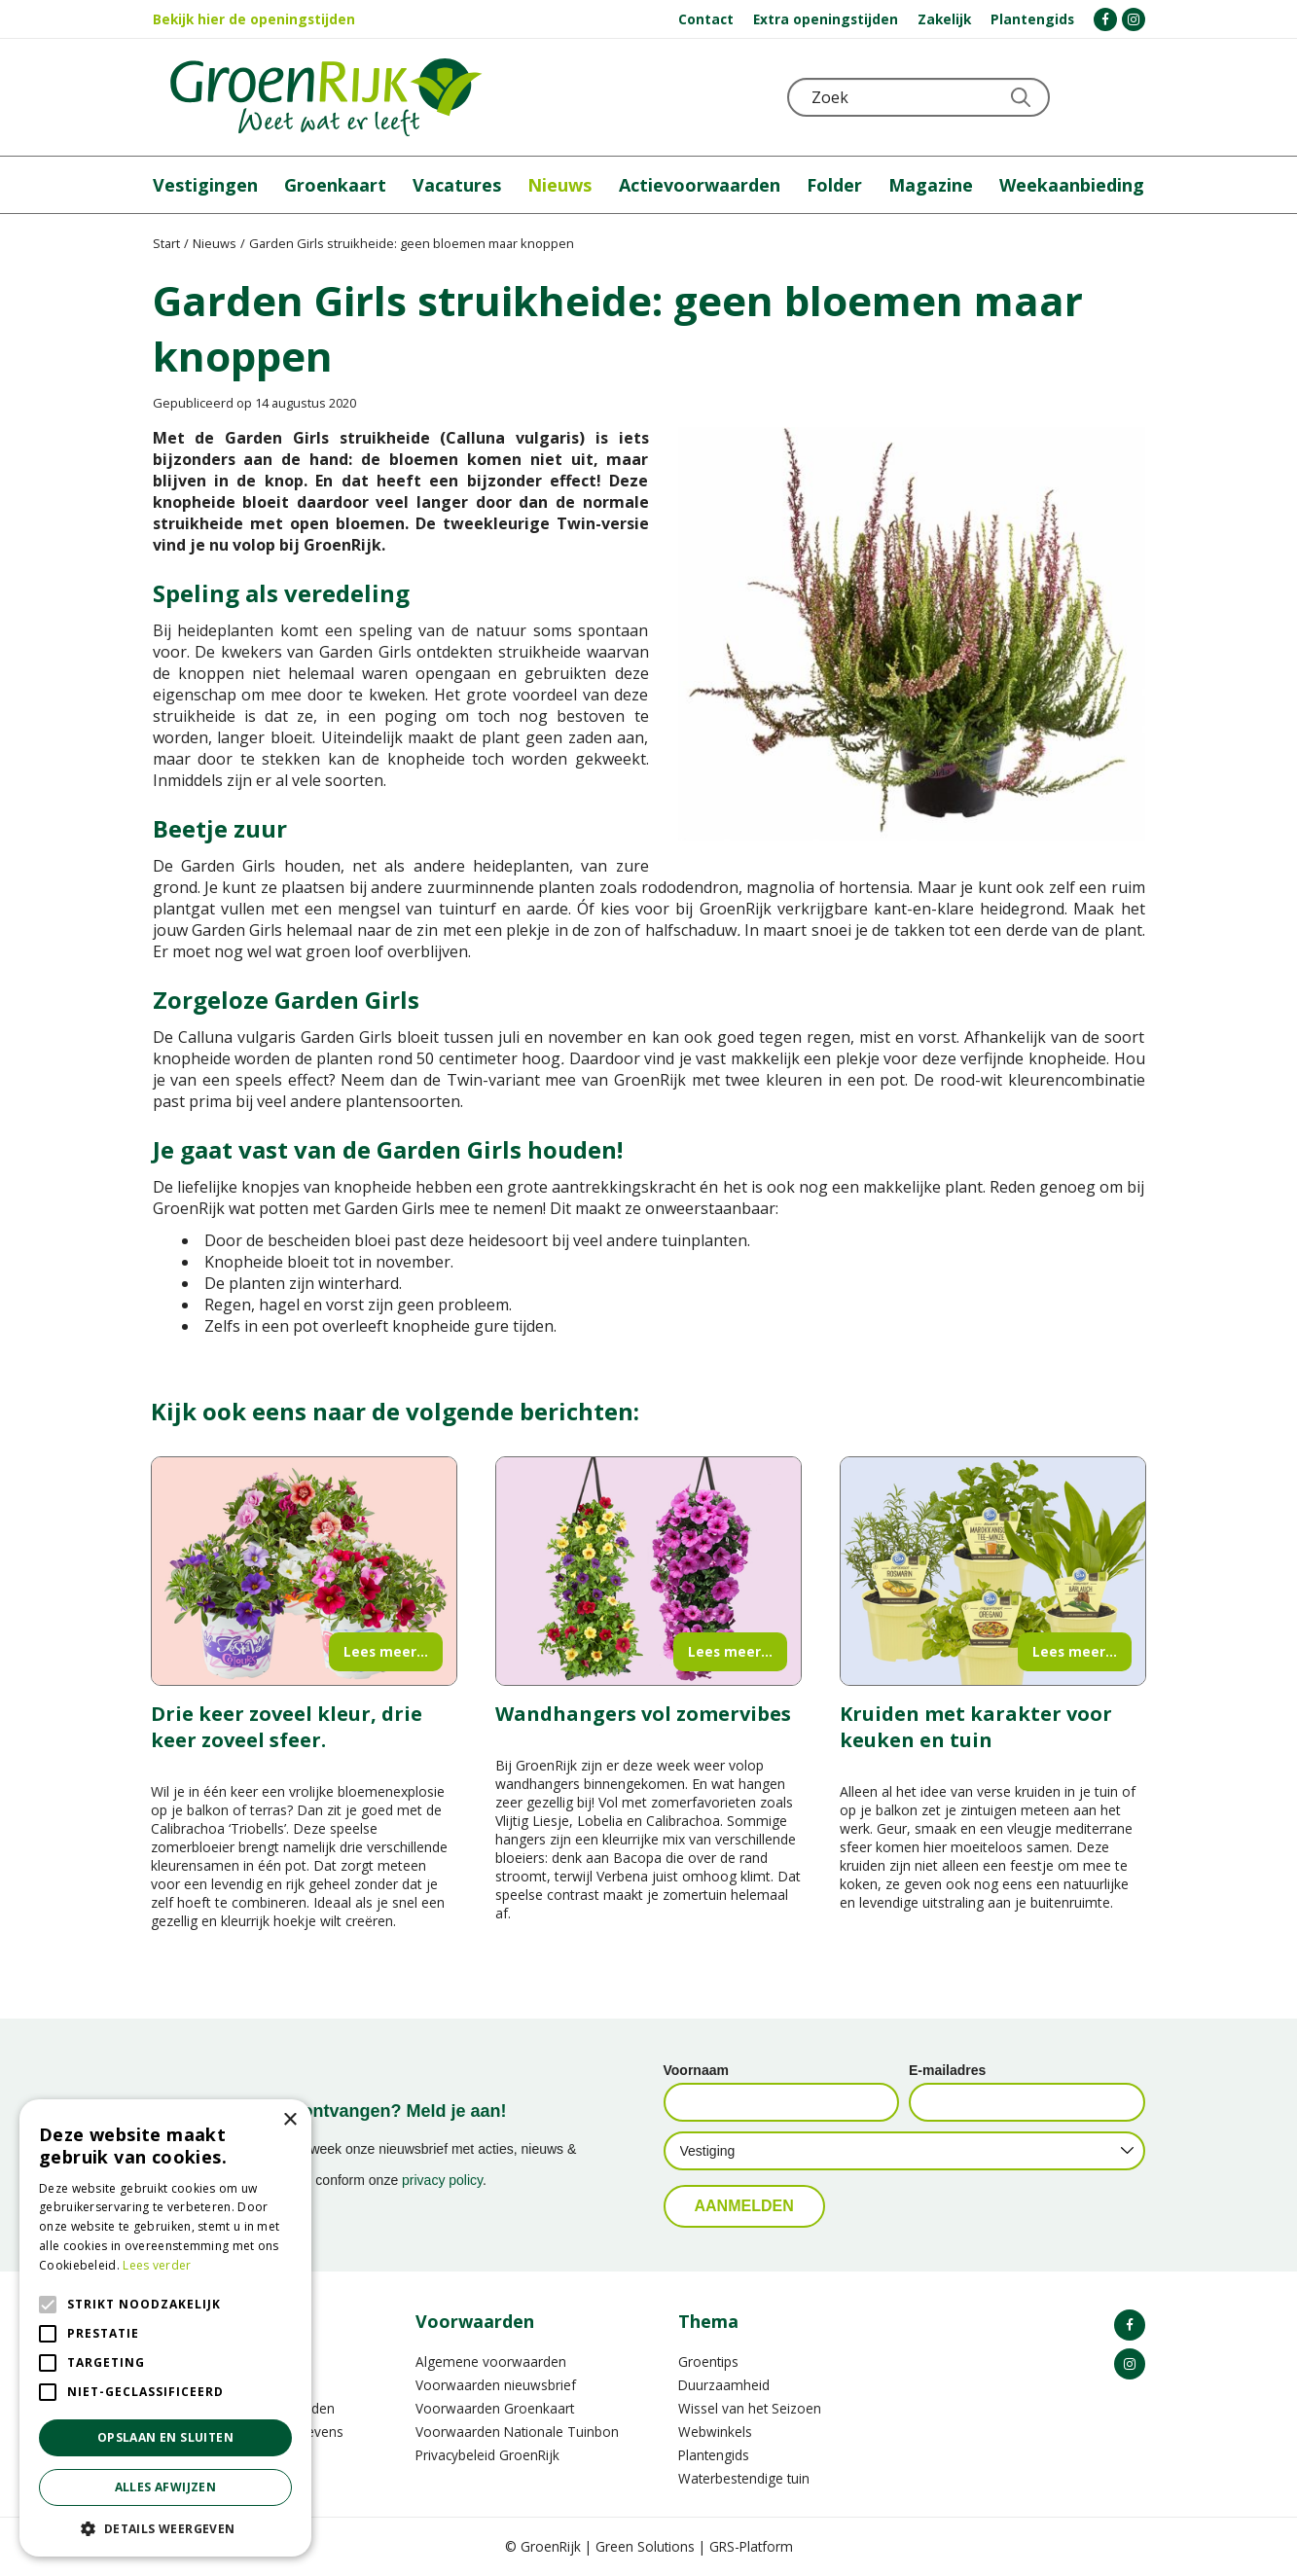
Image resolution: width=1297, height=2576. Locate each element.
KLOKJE (1081, 97)
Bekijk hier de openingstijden (254, 19)
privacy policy (442, 2180)
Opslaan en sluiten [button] (165, 2437)
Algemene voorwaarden (490, 2361)
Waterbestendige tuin (744, 2478)
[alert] (165, 2328)
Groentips (708, 2361)
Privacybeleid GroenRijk (487, 2455)
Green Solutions (645, 2546)
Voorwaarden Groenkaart (494, 2408)
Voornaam (696, 2070)
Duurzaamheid (724, 2385)
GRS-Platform (751, 2546)
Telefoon (1129, 97)
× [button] (289, 2120)
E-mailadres (947, 2070)
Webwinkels (715, 2431)
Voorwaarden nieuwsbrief (495, 2385)
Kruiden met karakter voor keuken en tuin (976, 1726)
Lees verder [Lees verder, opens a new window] (157, 2265)
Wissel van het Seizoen (749, 2408)
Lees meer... (385, 1651)
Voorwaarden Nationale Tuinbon (517, 2431)
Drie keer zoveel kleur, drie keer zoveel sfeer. (286, 1726)
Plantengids (713, 2455)
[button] (165, 2528)
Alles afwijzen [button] (166, 2487)
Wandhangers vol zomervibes (643, 1713)
